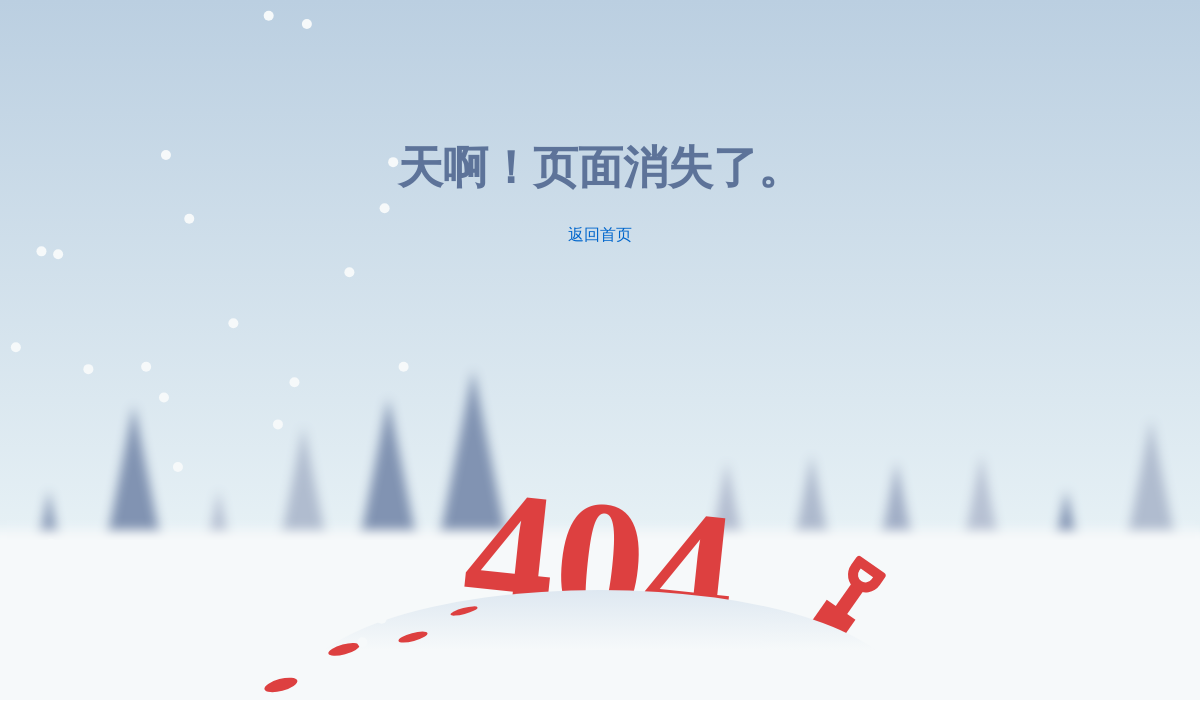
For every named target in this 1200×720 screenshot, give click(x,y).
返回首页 (600, 234)
